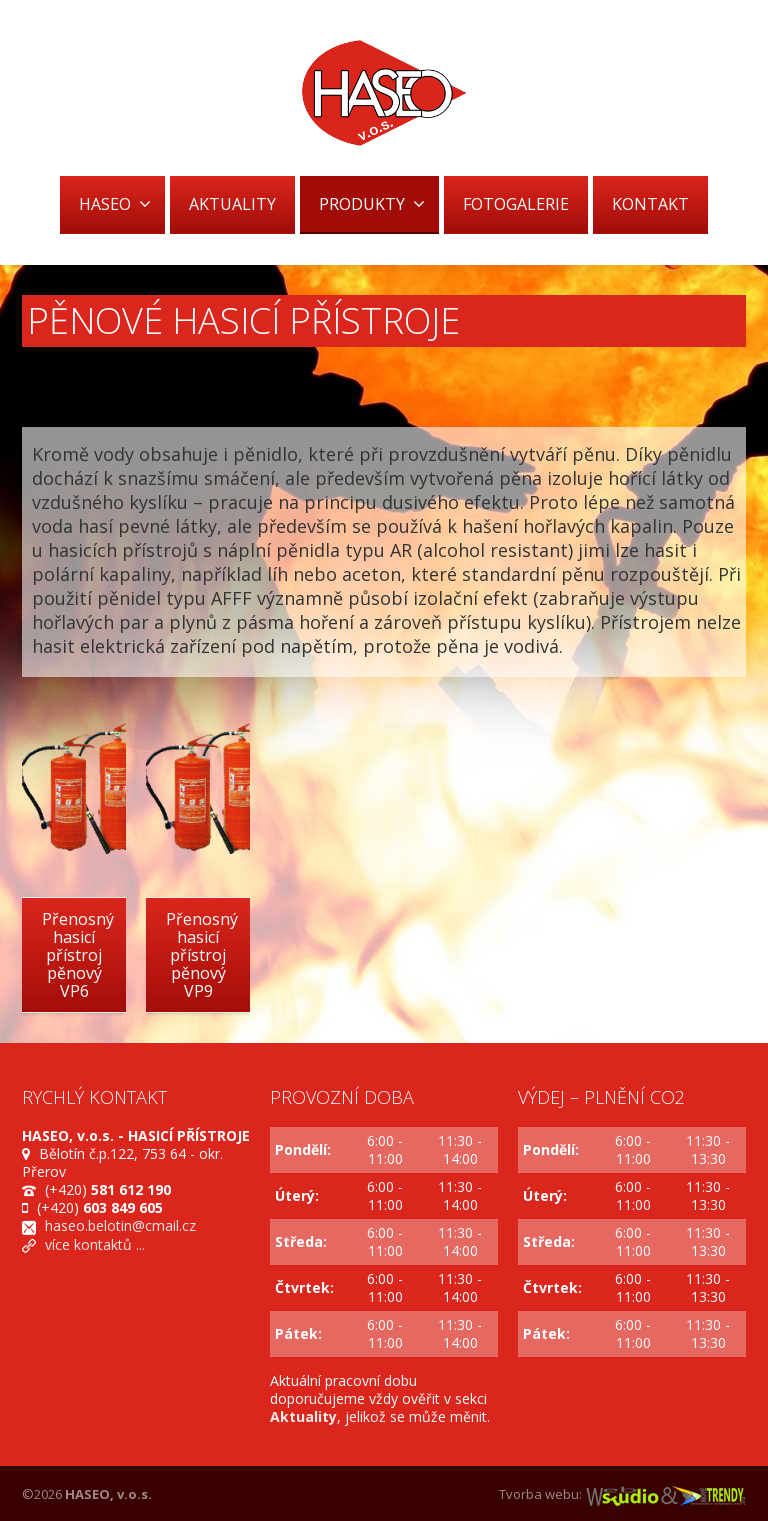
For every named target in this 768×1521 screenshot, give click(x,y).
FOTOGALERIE (516, 204)
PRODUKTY (372, 204)
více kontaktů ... (95, 1244)
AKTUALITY (232, 204)
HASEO (115, 204)
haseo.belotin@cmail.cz (120, 1225)
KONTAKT (650, 204)
